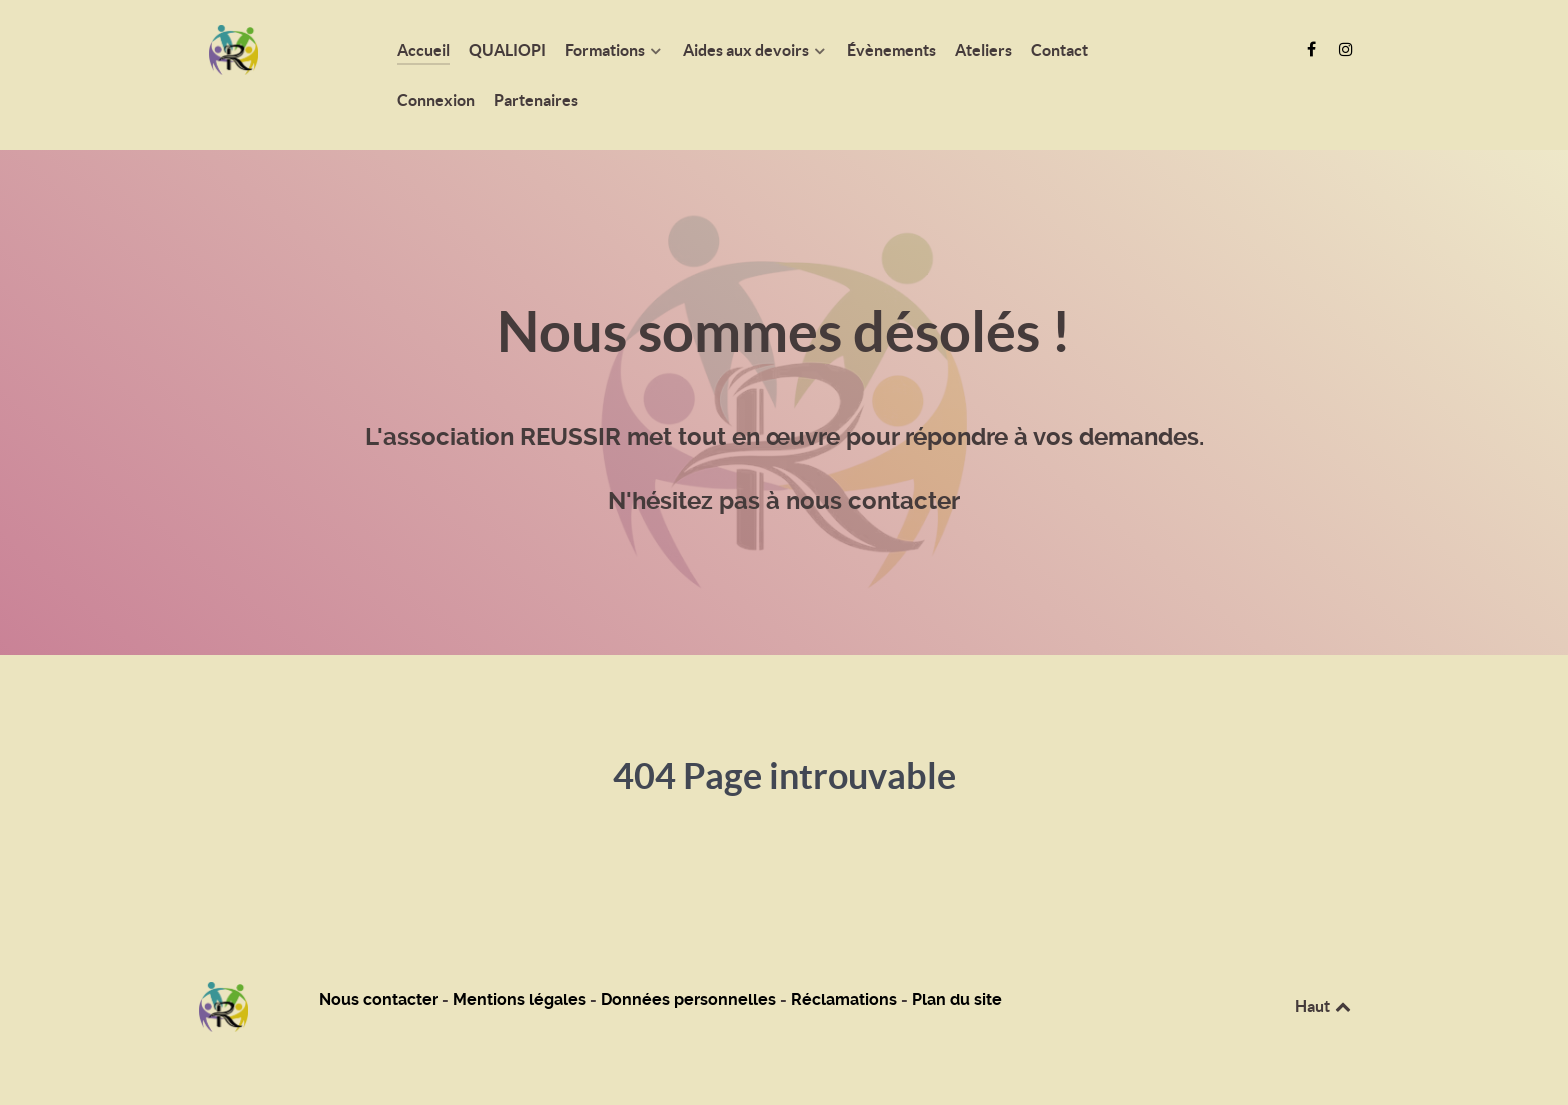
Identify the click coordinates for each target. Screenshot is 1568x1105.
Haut (1324, 1006)
